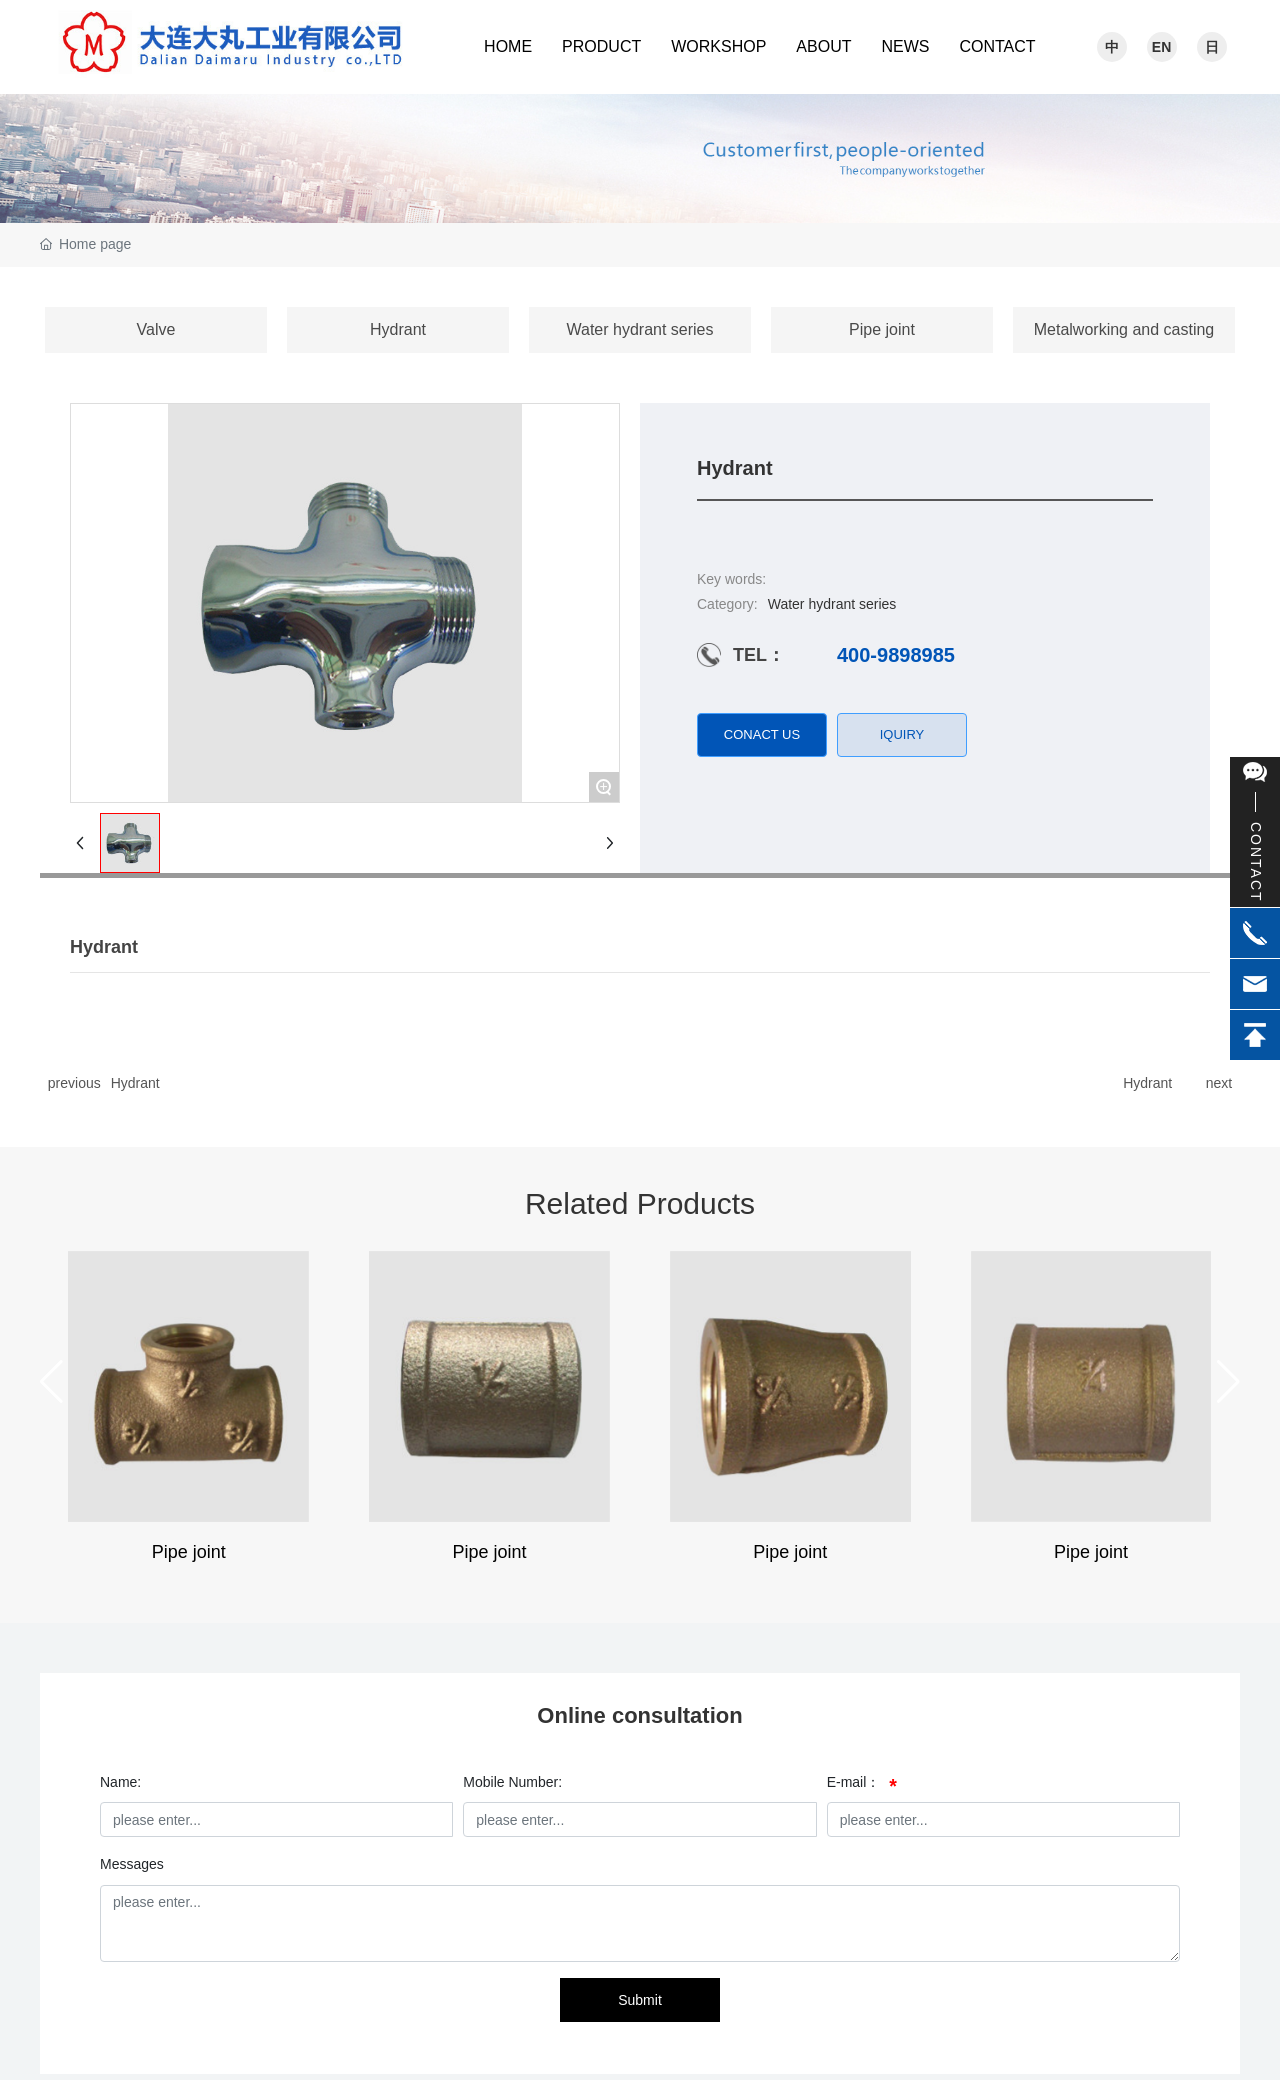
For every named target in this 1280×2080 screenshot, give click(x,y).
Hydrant (398, 329)
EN (1161, 47)
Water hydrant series (639, 329)
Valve (156, 329)
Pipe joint (882, 329)
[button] (51, 1382)
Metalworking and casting (1124, 329)
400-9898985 (896, 655)
